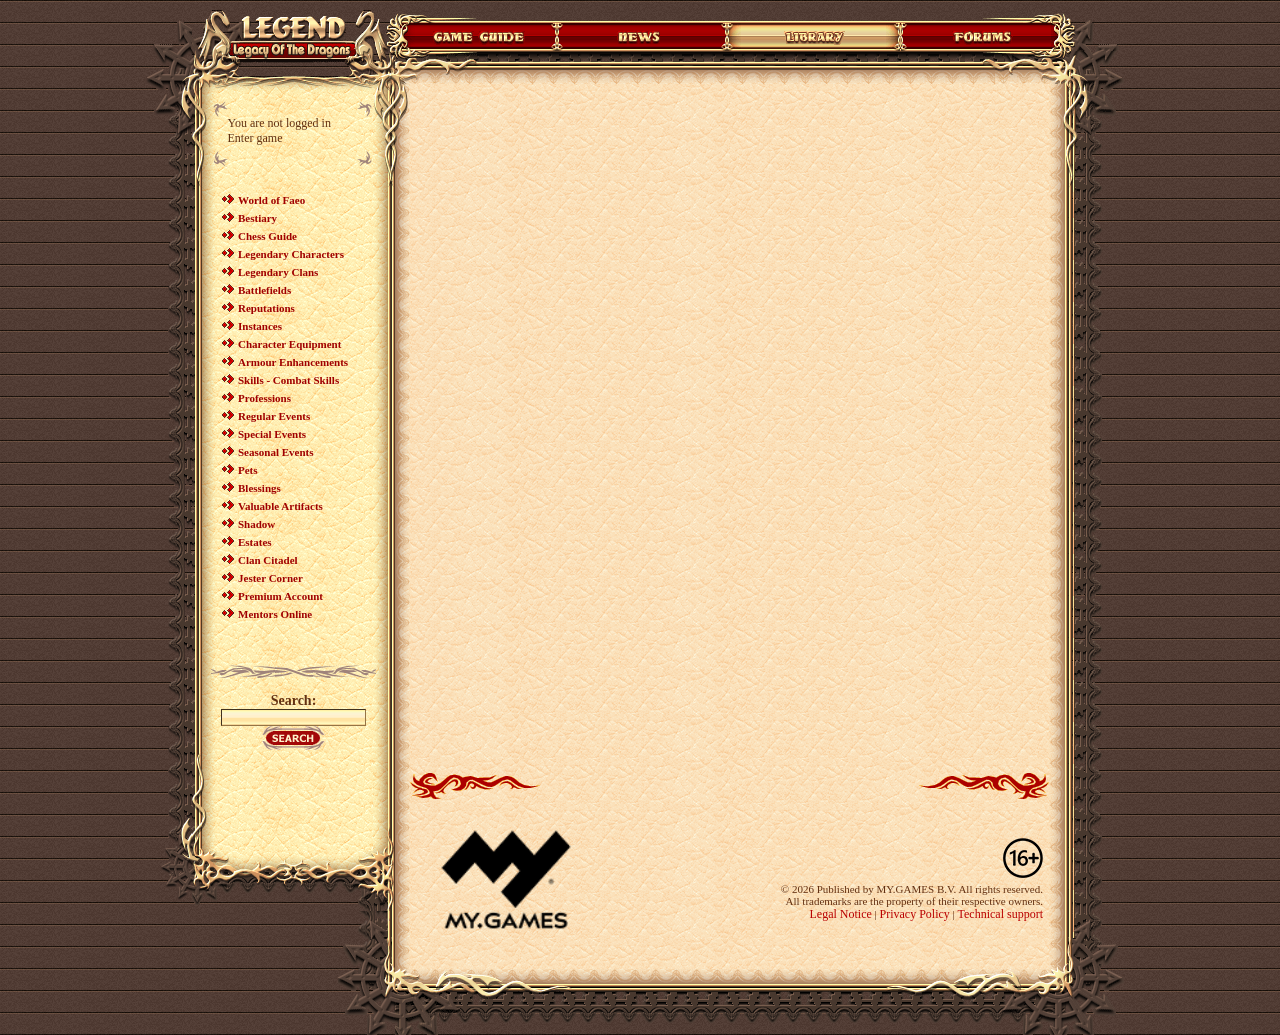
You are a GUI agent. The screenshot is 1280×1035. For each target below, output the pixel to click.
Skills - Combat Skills (288, 380)
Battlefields (264, 290)
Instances (260, 326)
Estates (255, 542)
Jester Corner (270, 578)
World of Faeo (271, 200)
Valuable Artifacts (280, 506)
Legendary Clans (278, 272)
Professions (264, 398)
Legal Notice (840, 914)
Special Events (272, 434)
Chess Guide (267, 236)
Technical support (1000, 914)
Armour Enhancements (293, 362)
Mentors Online (275, 614)
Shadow (256, 524)
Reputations (266, 308)
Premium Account (280, 596)
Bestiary (257, 218)
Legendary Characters (291, 254)
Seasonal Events (276, 452)
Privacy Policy (915, 914)
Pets (248, 470)
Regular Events (274, 416)
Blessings (259, 488)
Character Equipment (289, 344)
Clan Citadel (268, 560)
